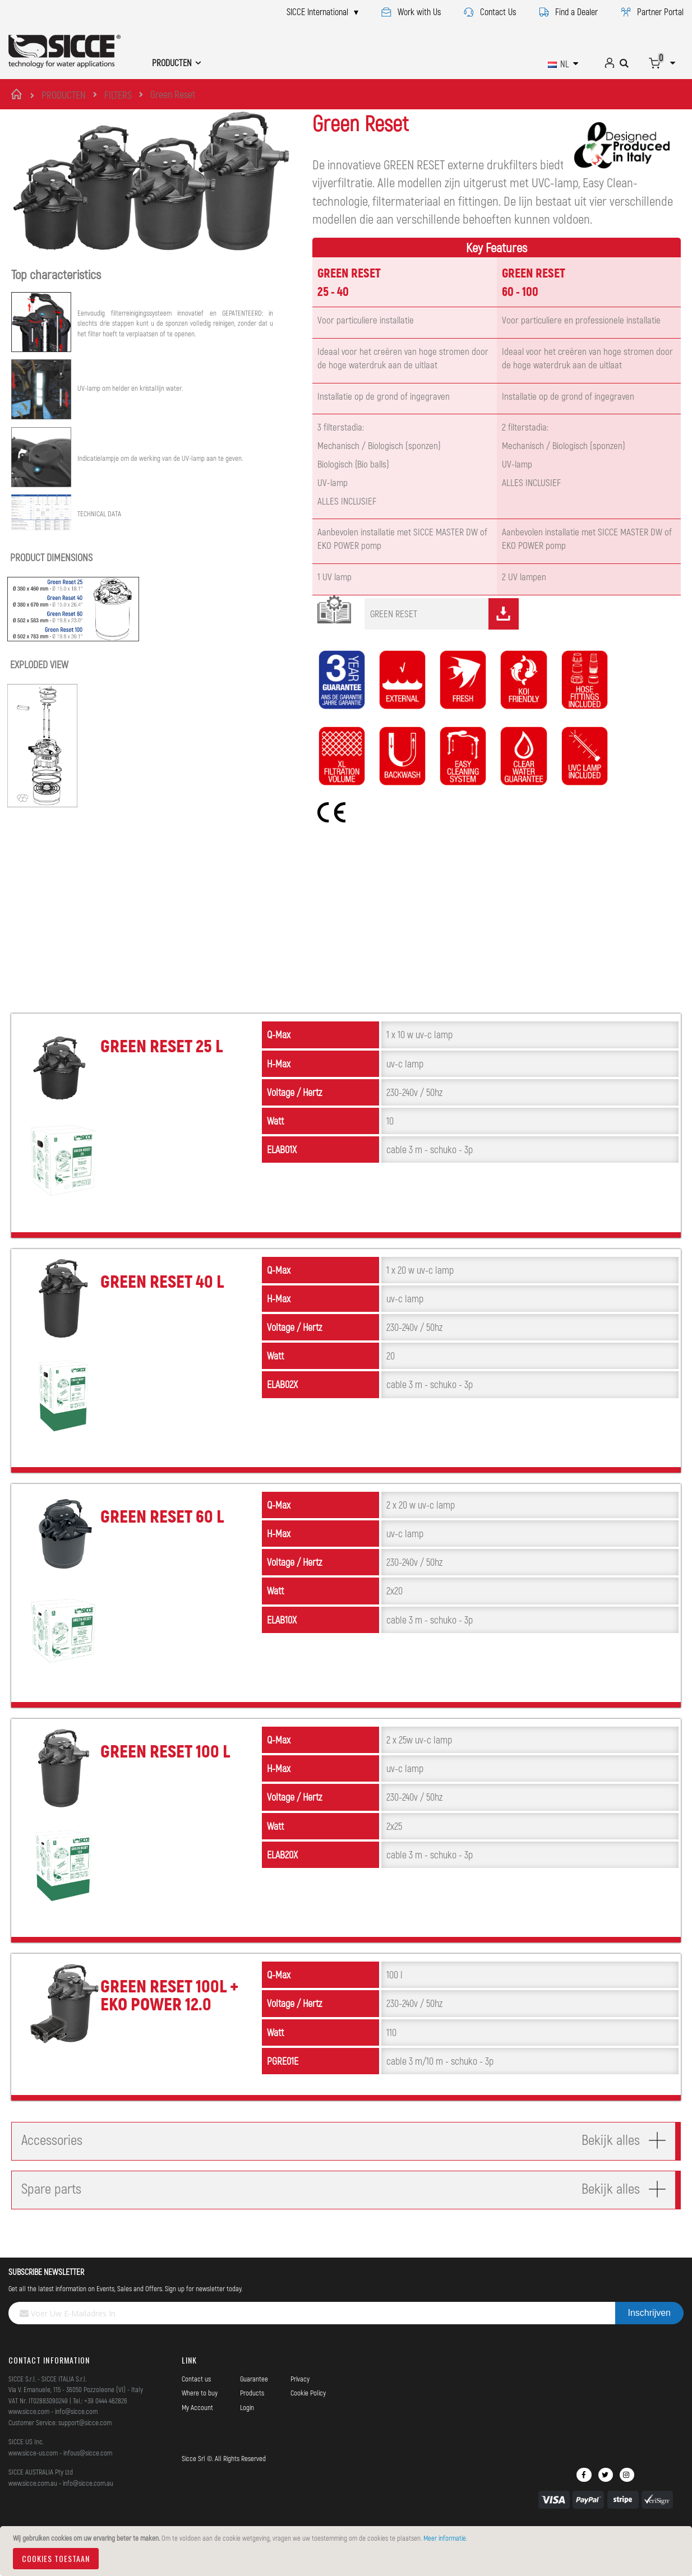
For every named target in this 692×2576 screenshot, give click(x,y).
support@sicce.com (85, 2447)
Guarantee (254, 2403)
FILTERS (118, 95)
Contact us (196, 2403)
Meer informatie (444, 2537)
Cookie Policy (308, 2417)
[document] (347, 2551)
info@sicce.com (76, 2436)
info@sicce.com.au (88, 2508)
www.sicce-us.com (33, 2477)
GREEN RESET (444, 639)
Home (18, 94)
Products (252, 2417)
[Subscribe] (649, 2338)
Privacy (300, 2403)
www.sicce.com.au (32, 2508)
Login (247, 2432)
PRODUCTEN (63, 95)
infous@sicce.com (87, 2477)
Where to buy (200, 2417)
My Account (197, 2432)
